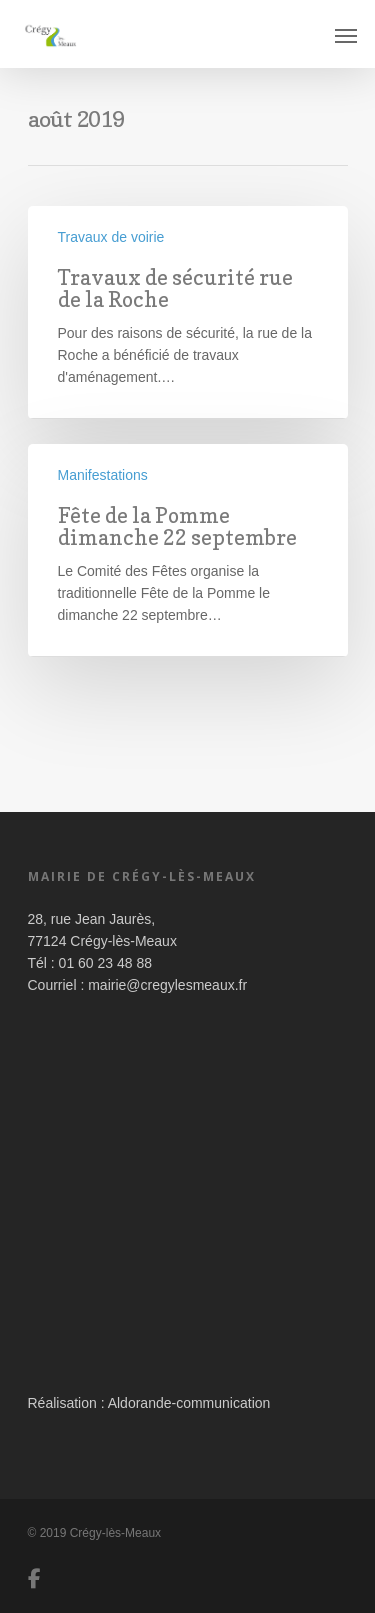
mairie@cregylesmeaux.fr (167, 985)
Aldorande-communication (189, 1403)
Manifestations (103, 475)
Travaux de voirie (111, 237)
